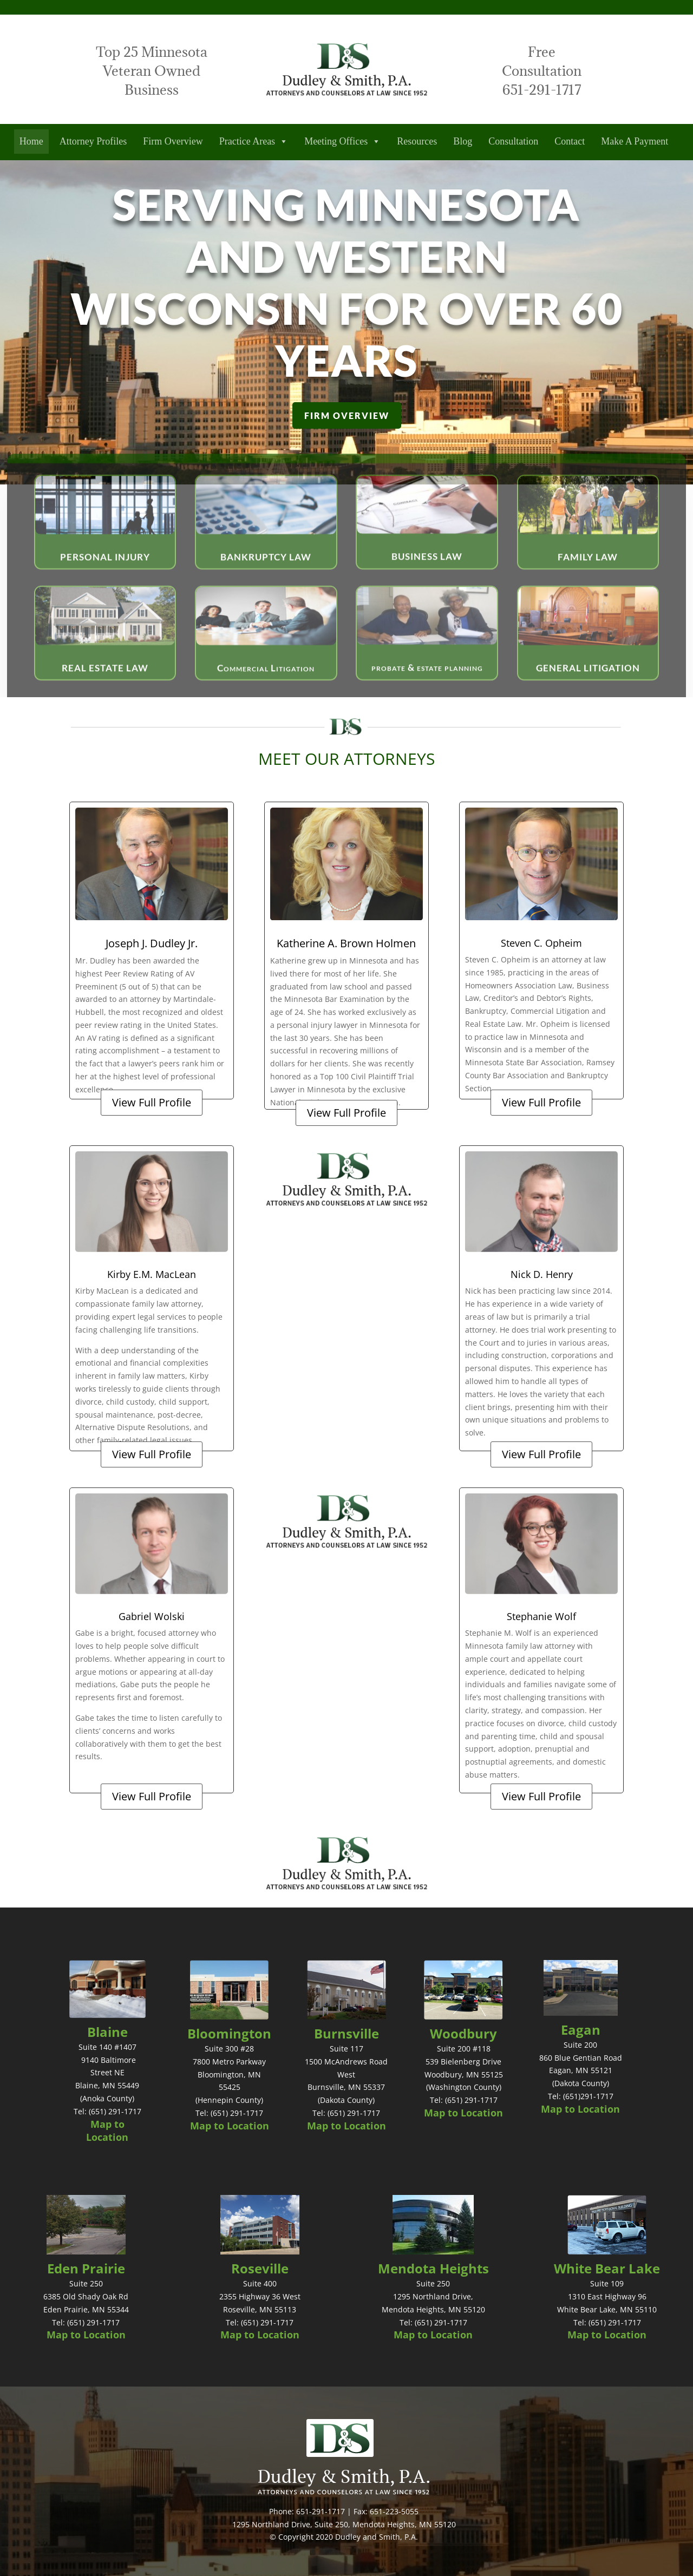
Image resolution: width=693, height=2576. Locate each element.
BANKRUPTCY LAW (265, 578)
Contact (569, 141)
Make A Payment (634, 141)
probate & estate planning (427, 688)
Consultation (513, 141)
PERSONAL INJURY (105, 578)
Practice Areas (253, 141)
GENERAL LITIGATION (588, 688)
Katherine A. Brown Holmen (346, 943)
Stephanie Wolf (541, 1616)
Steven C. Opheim (541, 942)
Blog (462, 141)
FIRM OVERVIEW (346, 415)
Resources (417, 141)
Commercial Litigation (266, 688)
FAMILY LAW (588, 578)
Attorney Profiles (93, 141)
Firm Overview (172, 141)
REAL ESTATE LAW (105, 688)
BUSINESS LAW (426, 578)
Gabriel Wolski (152, 1616)
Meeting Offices (342, 141)
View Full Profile (151, 1102)
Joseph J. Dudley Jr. (152, 943)
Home (31, 141)
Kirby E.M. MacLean (151, 1274)
